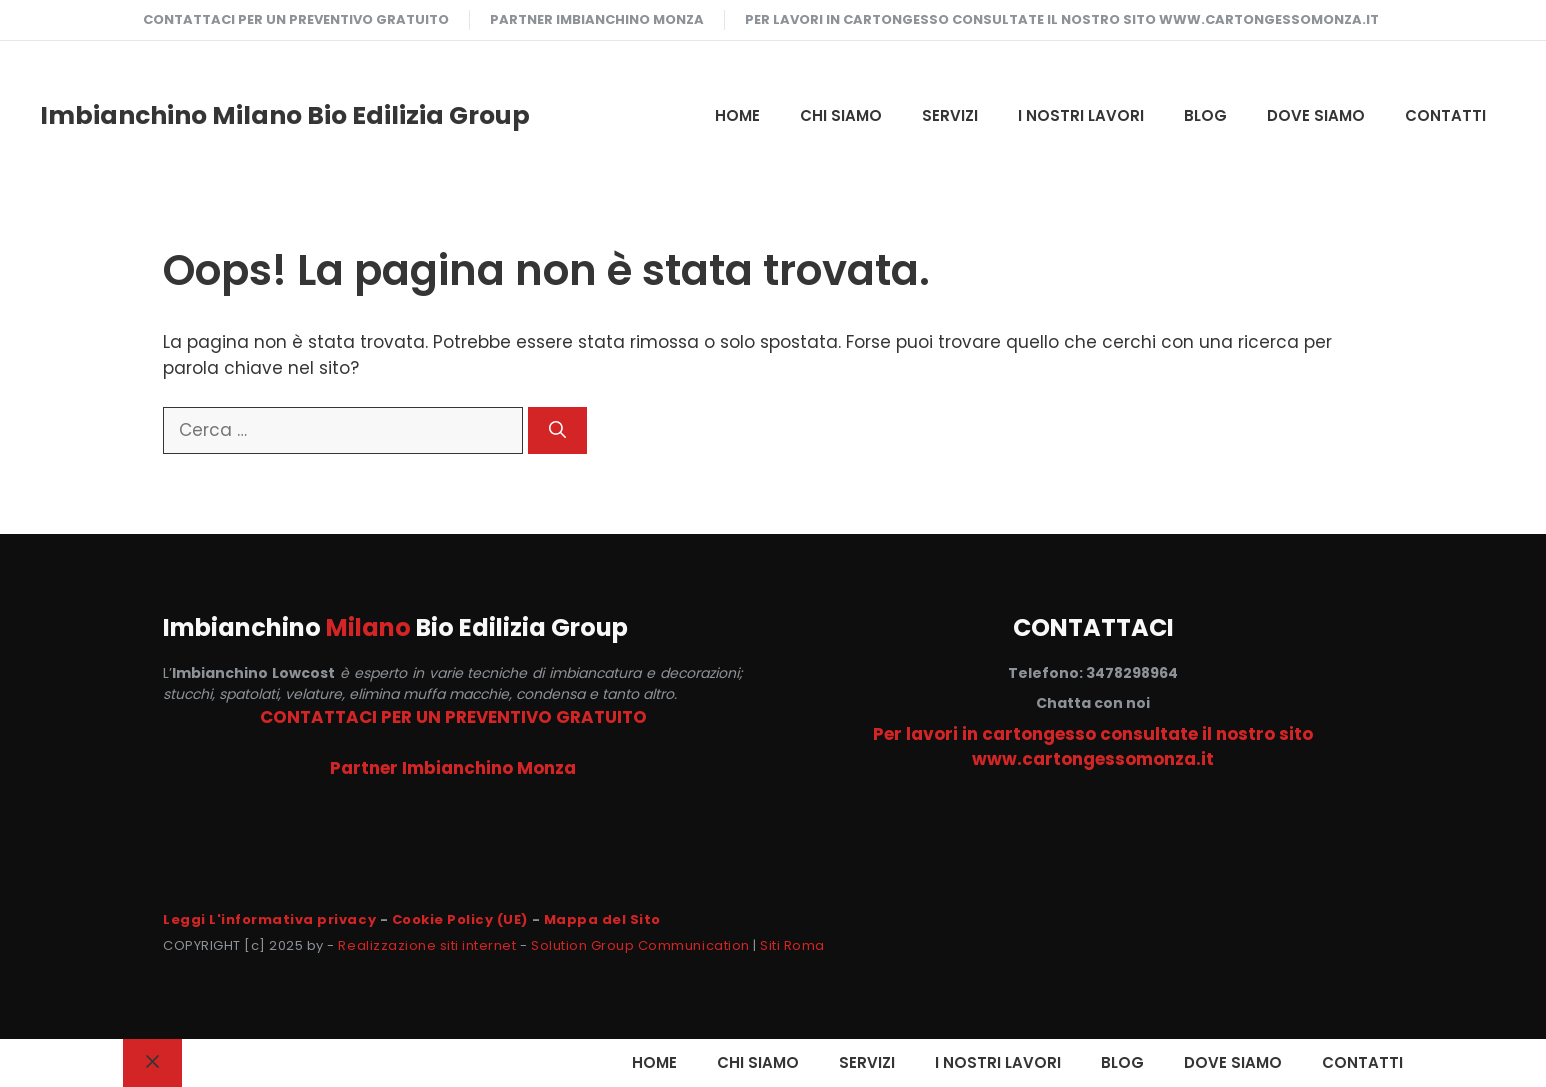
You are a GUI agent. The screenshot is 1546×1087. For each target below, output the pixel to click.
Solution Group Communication (640, 945)
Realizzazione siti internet (427, 945)
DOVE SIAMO (1316, 115)
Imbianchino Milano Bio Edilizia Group (285, 115)
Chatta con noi (1093, 703)
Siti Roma (792, 945)
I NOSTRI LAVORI (1081, 115)
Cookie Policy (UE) (460, 919)
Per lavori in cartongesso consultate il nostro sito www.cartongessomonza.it (1062, 19)
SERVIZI (950, 115)
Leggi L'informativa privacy (269, 919)
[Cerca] (557, 431)
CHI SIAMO (841, 115)
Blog (1205, 115)
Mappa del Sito (602, 919)
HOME (737, 115)
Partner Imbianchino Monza (597, 19)
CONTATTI (1445, 115)
